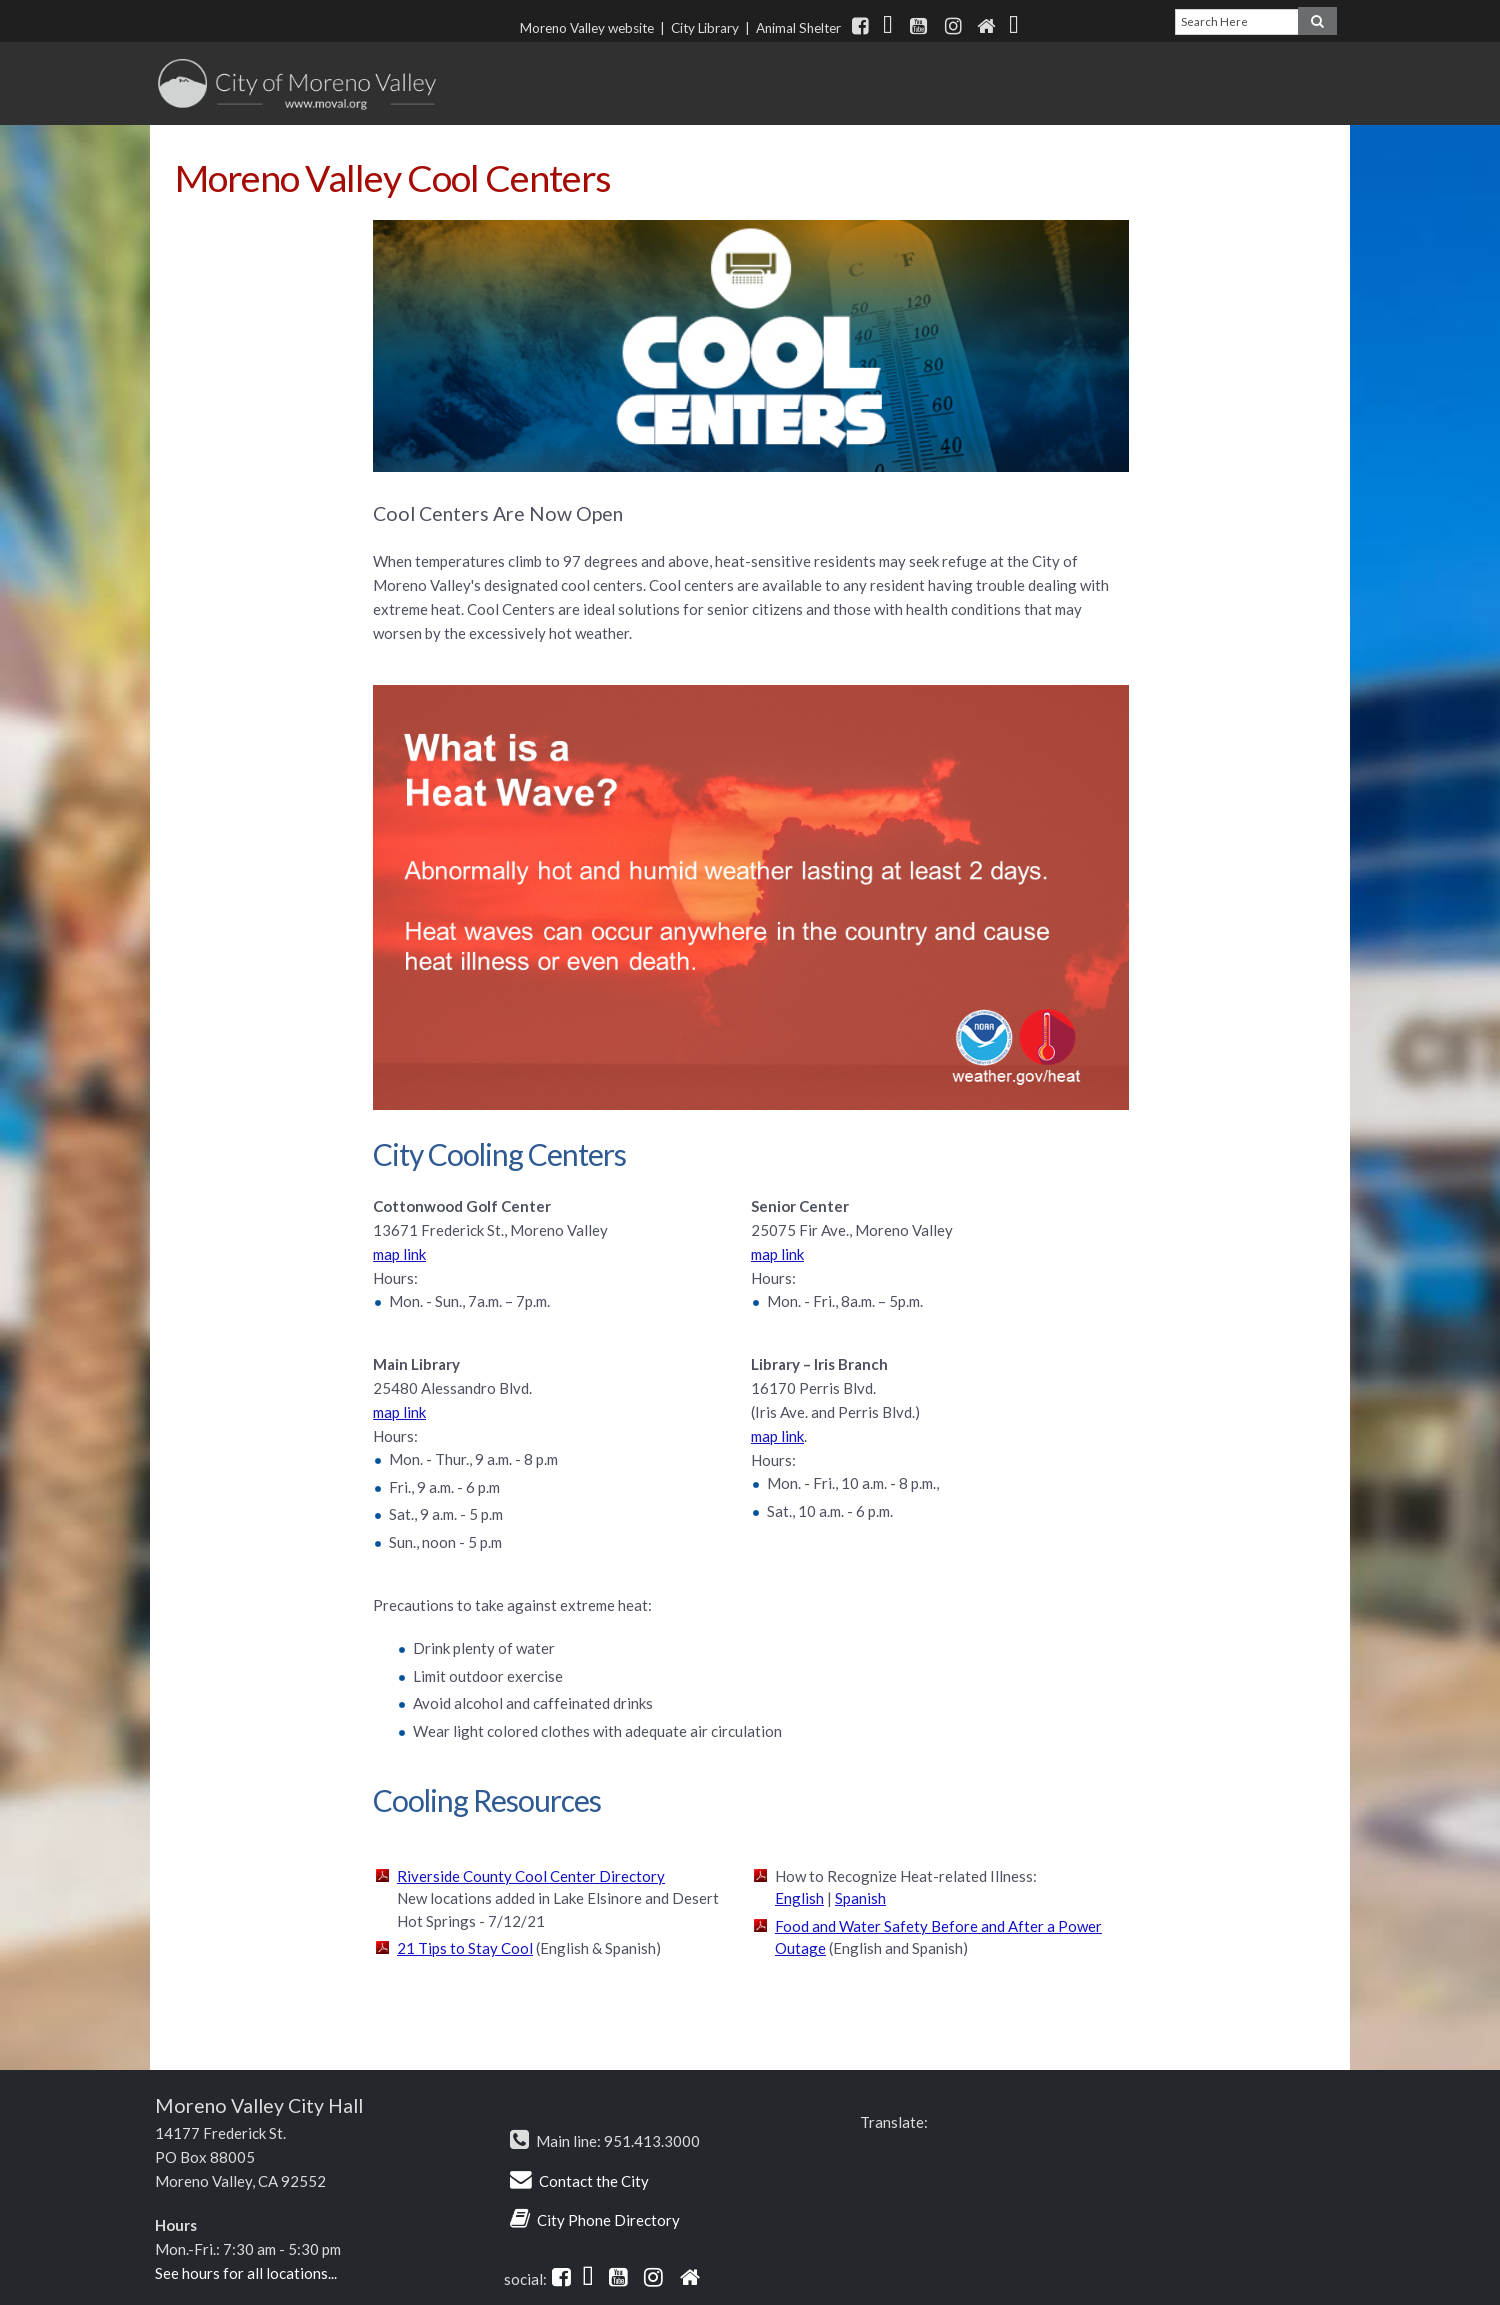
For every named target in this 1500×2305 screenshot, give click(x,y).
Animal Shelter (801, 28)
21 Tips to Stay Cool (465, 1948)
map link (399, 1254)
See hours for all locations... (246, 2273)
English (799, 1898)
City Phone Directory (608, 2220)
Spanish (860, 1898)
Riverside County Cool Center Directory (531, 1876)
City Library (705, 28)
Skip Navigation (101, 17)
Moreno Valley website (587, 28)
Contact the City (594, 2181)
